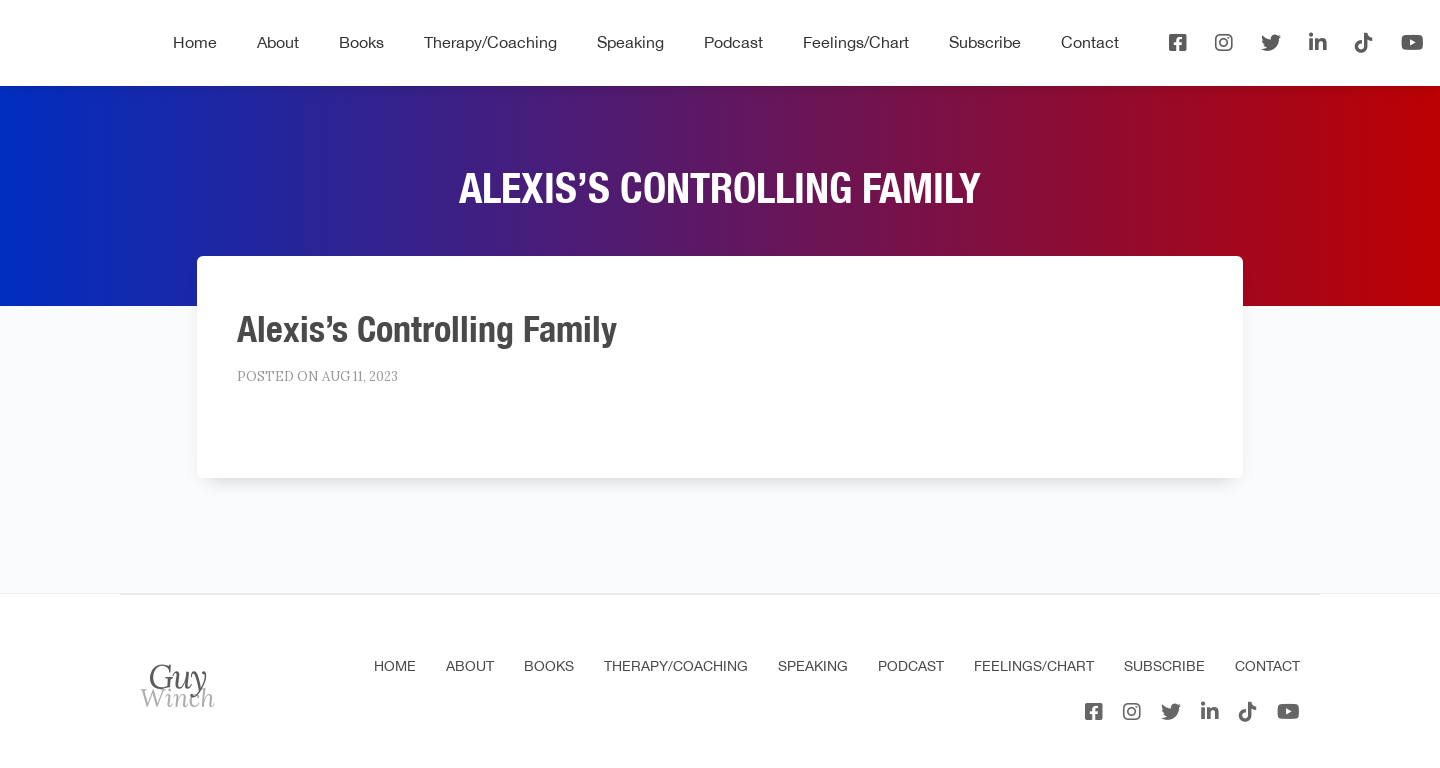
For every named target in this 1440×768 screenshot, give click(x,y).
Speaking (630, 42)
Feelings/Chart (856, 42)
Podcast (733, 42)
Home (195, 42)
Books (361, 42)
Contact (1090, 42)
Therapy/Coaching (490, 42)
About (278, 42)
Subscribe (985, 42)
